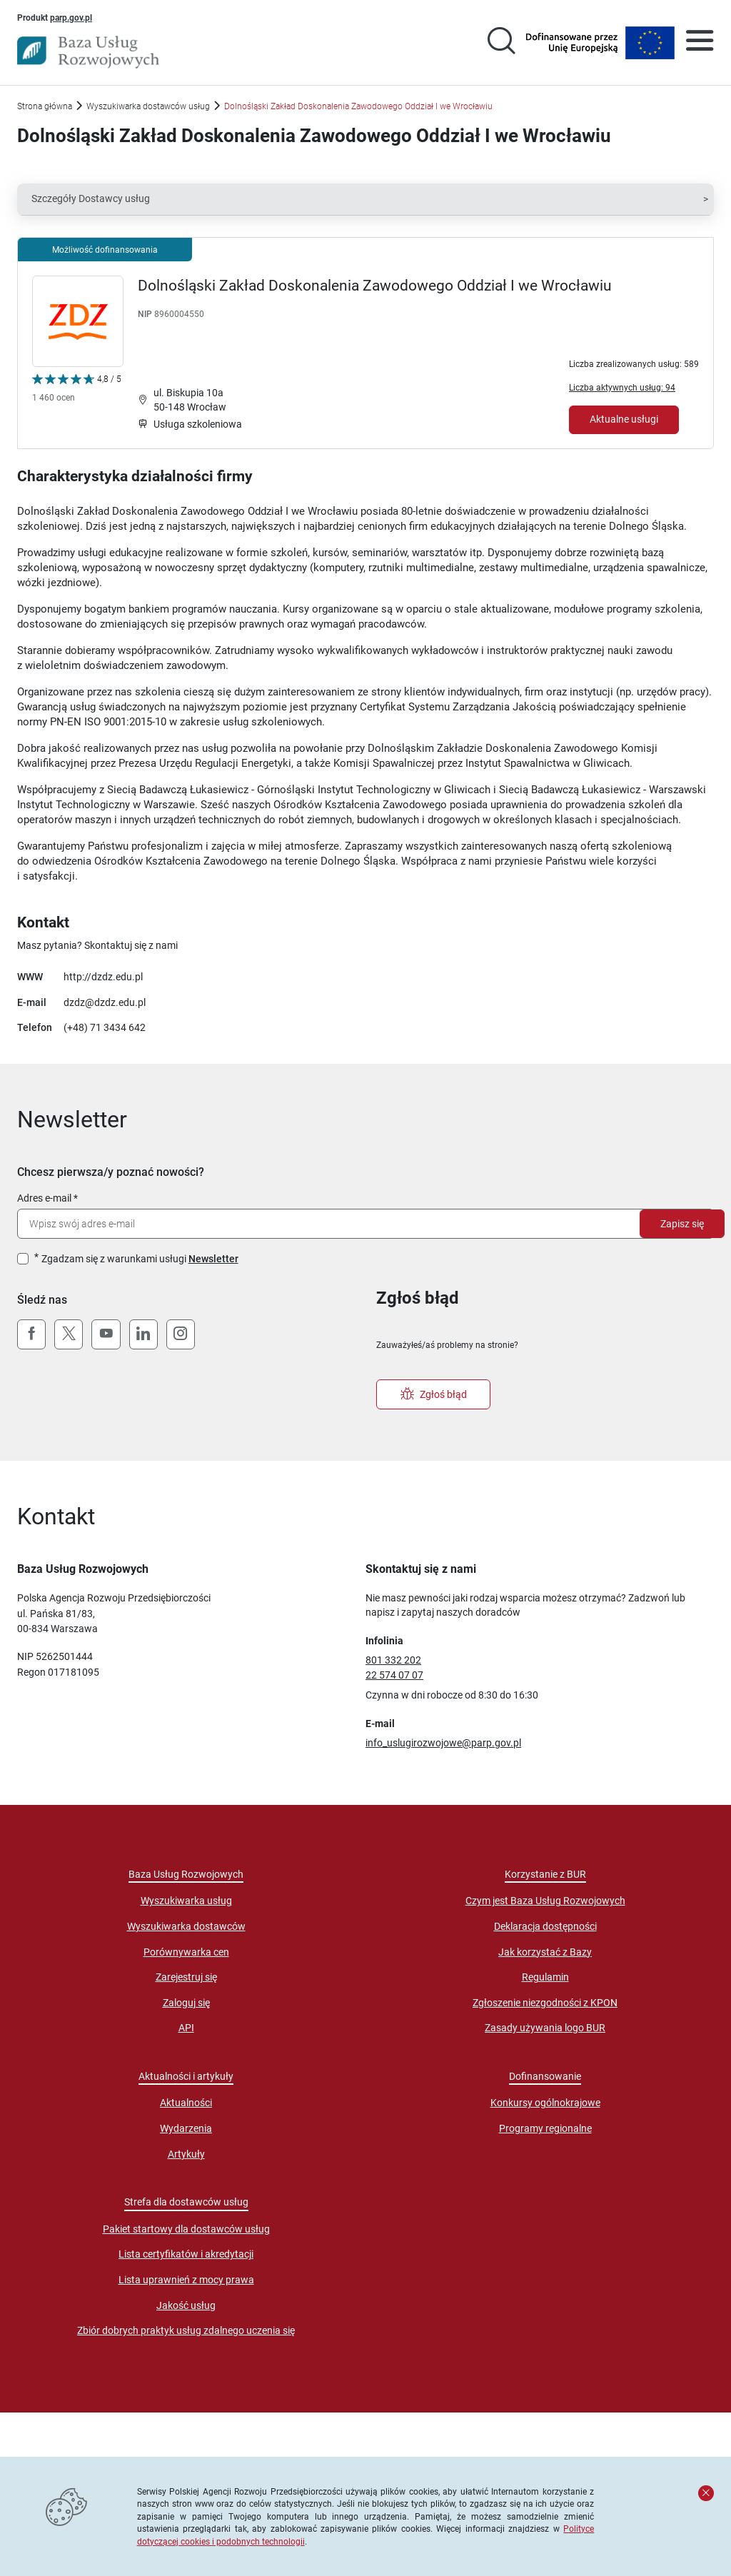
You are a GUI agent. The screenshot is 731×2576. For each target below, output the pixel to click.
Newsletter (213, 1258)
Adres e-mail (44, 1198)
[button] (365, 199)
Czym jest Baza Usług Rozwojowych (545, 1900)
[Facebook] (31, 1334)
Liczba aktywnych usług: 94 (622, 387)
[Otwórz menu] (699, 43)
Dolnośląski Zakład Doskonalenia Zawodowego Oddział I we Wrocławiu (375, 285)
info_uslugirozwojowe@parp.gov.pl (443, 1743)
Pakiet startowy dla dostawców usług (186, 2229)
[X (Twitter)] (68, 1334)
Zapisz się (682, 1223)
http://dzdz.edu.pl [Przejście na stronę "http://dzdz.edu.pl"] (103, 976)
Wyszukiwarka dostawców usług (148, 106)
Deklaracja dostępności (545, 1926)
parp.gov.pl (71, 17)
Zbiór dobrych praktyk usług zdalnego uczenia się (186, 2330)
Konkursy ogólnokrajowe (545, 2102)
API (186, 2027)
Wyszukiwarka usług (186, 1900)
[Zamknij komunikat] (706, 2493)
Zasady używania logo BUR (545, 2027)
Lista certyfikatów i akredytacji (186, 2254)
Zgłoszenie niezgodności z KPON (545, 2002)
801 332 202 (393, 1660)
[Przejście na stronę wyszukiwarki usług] (501, 43)
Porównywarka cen (186, 1952)
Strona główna (44, 106)
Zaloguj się (186, 2002)
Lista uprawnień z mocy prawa (186, 2279)
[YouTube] (105, 1334)
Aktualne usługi (624, 419)
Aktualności (186, 2102)
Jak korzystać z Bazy (545, 1952)
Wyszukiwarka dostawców (186, 1926)
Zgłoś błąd (433, 1394)
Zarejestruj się (186, 1977)
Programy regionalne (545, 2128)
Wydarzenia (186, 2128)
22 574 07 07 (394, 1675)
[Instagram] (180, 1334)
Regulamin (545, 1977)
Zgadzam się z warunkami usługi (139, 1258)
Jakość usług (186, 2305)
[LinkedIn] (143, 1334)
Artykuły (186, 2154)
